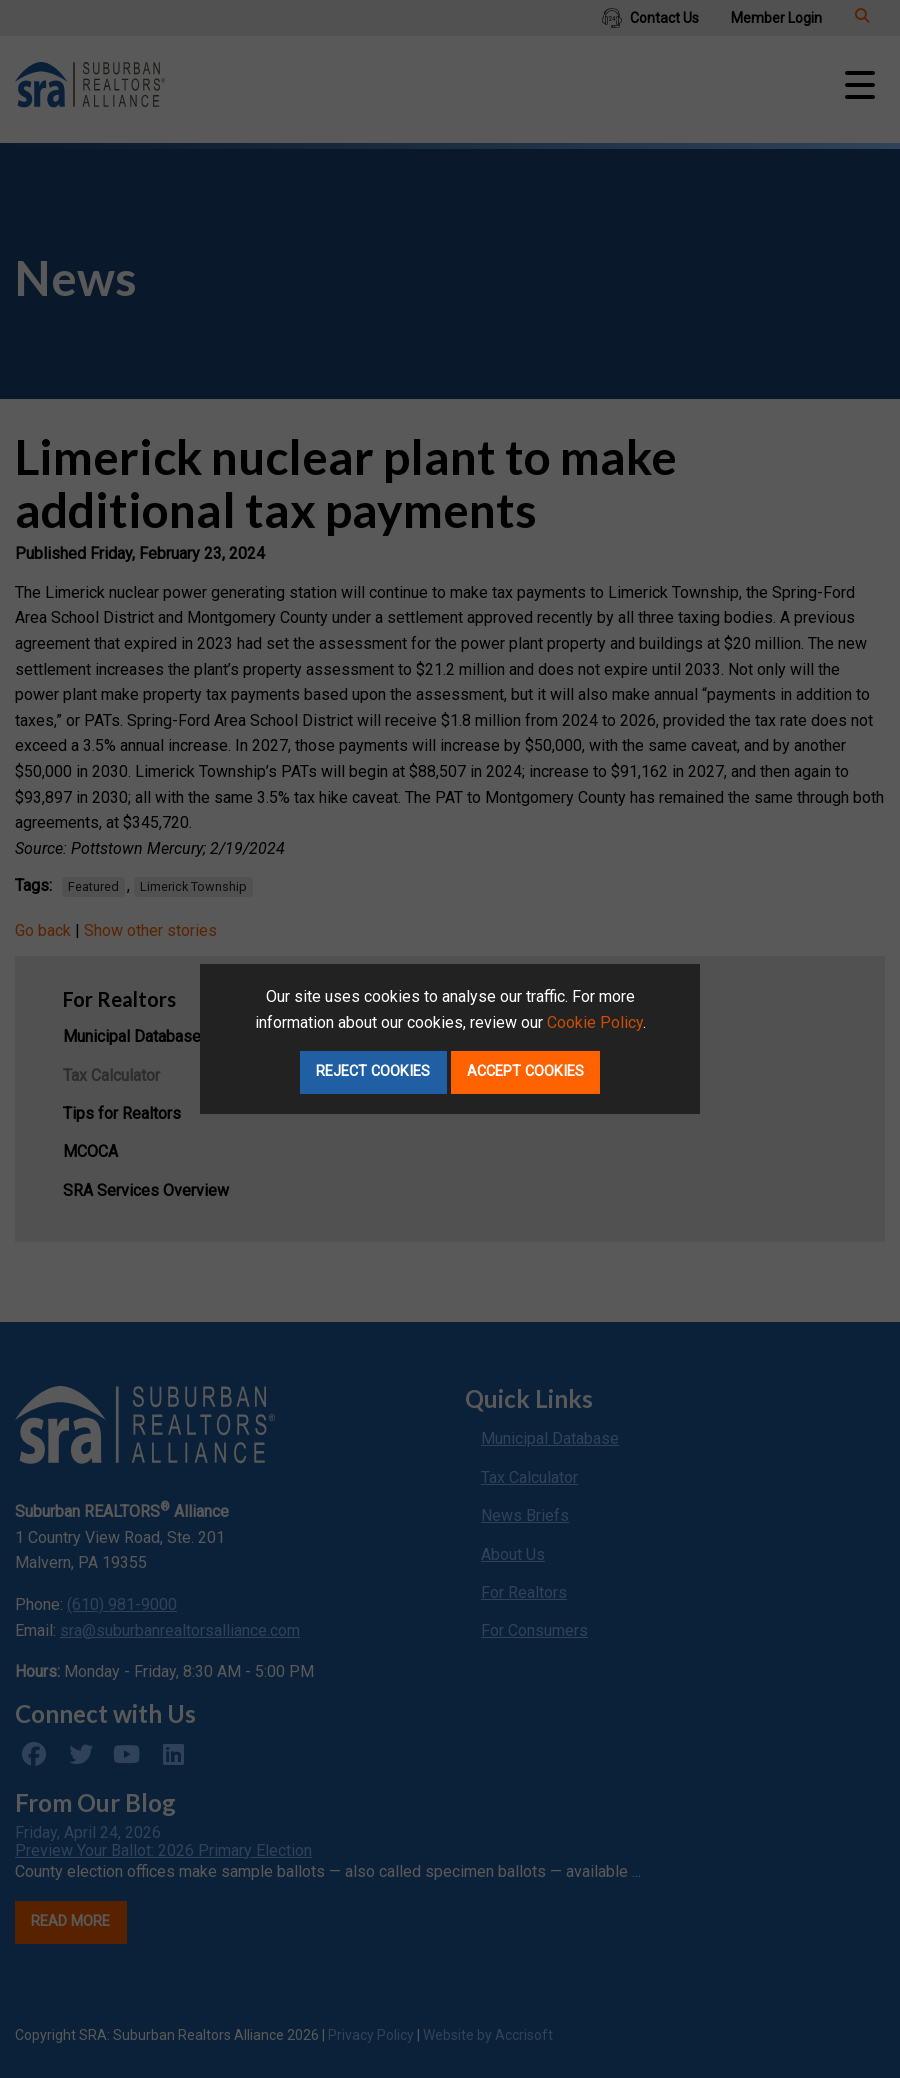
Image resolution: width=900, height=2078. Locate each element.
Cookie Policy (595, 1022)
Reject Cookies (373, 1071)
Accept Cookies (525, 1071)
